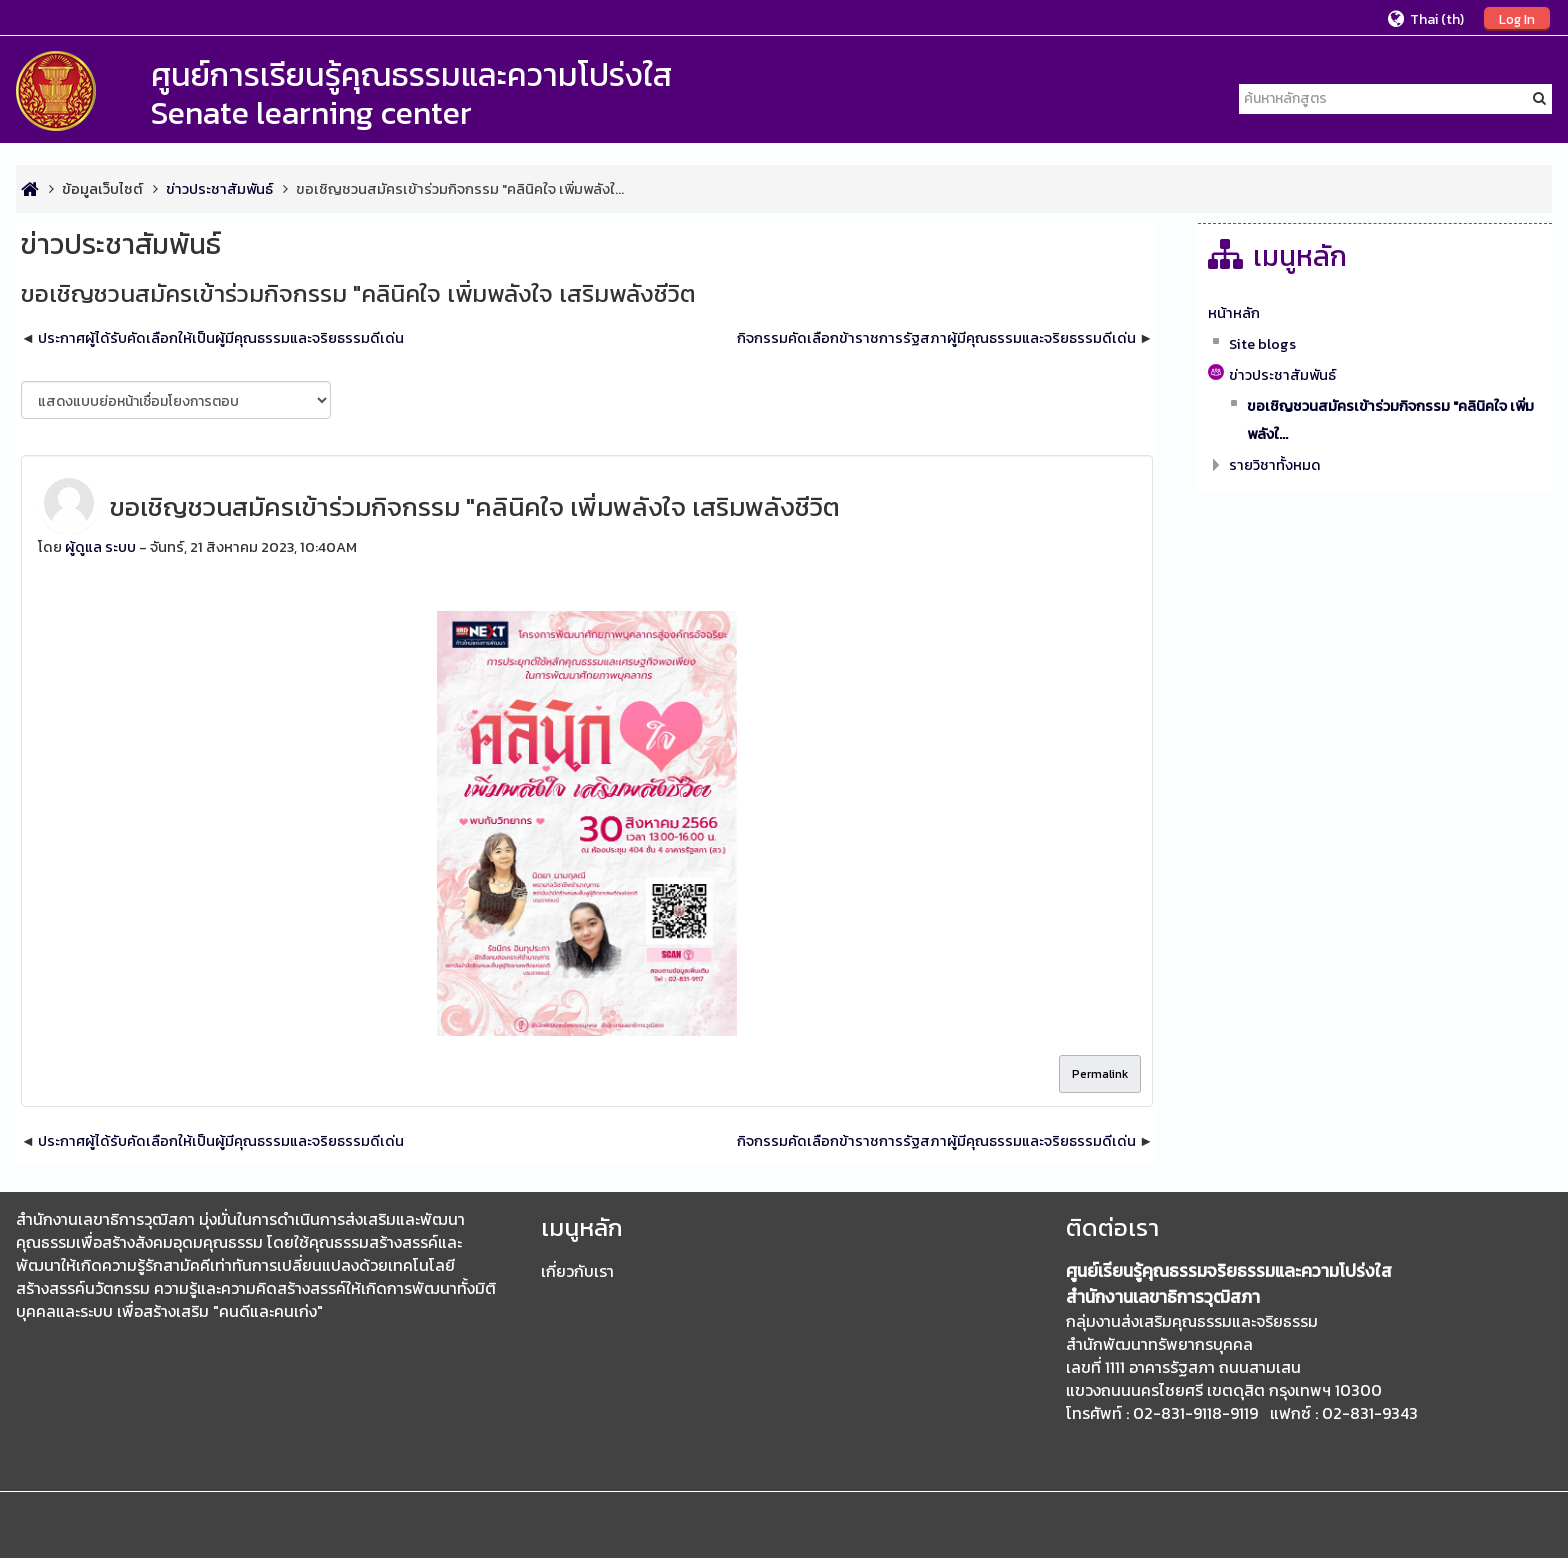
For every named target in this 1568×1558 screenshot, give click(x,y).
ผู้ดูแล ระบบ (100, 547)
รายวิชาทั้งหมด (1275, 465)
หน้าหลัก (1234, 313)
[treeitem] (1375, 313)
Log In (1517, 19)
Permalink (1100, 1074)
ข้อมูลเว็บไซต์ (102, 189)
